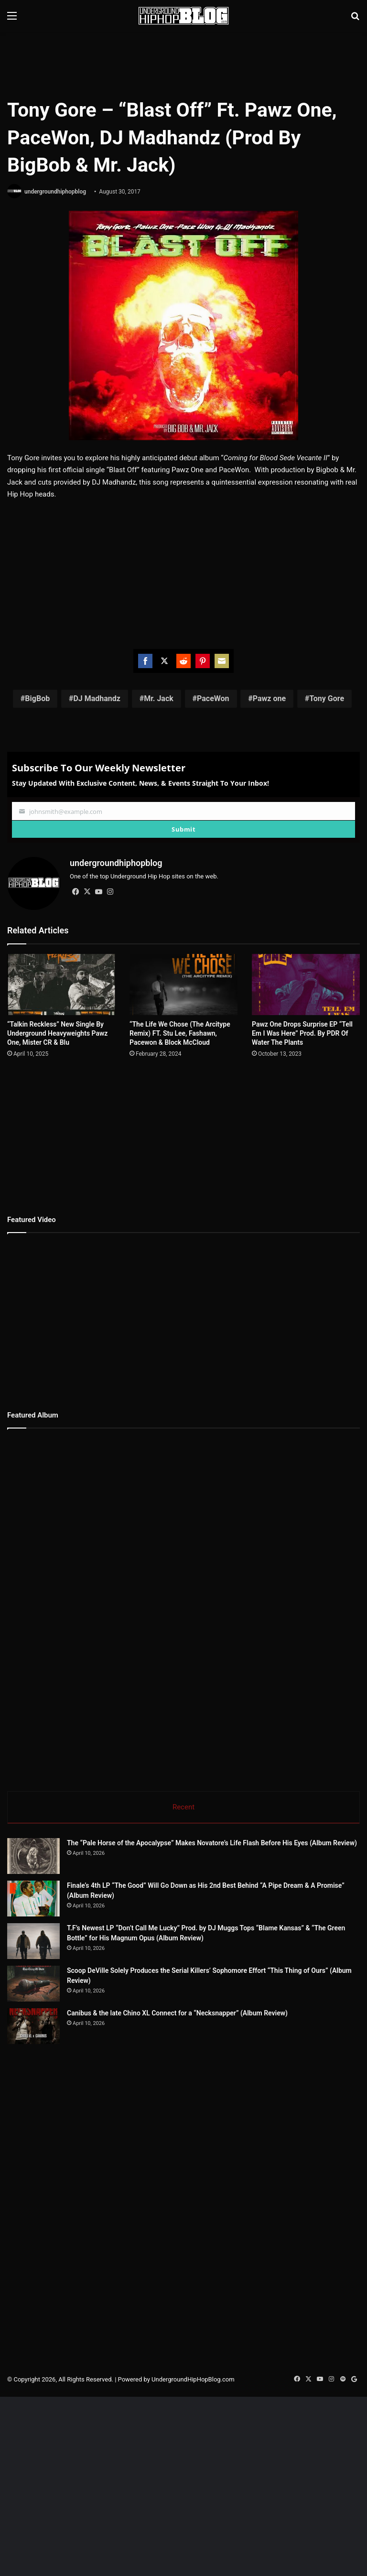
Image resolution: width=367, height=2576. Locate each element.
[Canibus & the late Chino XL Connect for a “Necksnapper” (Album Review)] (59, 2116)
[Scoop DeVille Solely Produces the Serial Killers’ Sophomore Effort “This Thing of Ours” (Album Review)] (59, 2037)
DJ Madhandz (96, 698)
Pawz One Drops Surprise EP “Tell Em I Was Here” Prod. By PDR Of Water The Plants (302, 1033)
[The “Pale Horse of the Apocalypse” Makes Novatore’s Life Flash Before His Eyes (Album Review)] (33, 1856)
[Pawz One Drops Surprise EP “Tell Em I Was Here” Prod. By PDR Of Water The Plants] (306, 984)
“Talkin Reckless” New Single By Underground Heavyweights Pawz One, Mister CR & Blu (57, 1033)
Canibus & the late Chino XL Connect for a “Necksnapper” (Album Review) (229, 2085)
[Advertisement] (183, 62)
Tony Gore (326, 698)
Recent (183, 1807)
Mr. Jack (158, 698)
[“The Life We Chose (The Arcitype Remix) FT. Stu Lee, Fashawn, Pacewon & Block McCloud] (183, 984)
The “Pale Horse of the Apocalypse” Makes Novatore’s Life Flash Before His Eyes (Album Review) (212, 1843)
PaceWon (213, 698)
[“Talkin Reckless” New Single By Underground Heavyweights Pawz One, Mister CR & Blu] (61, 984)
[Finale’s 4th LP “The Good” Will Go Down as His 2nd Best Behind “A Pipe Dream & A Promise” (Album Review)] (33, 1898)
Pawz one (269, 698)
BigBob (37, 698)
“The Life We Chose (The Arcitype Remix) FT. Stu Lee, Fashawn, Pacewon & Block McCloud (180, 1033)
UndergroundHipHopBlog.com (193, 2486)
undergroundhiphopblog (55, 191)
